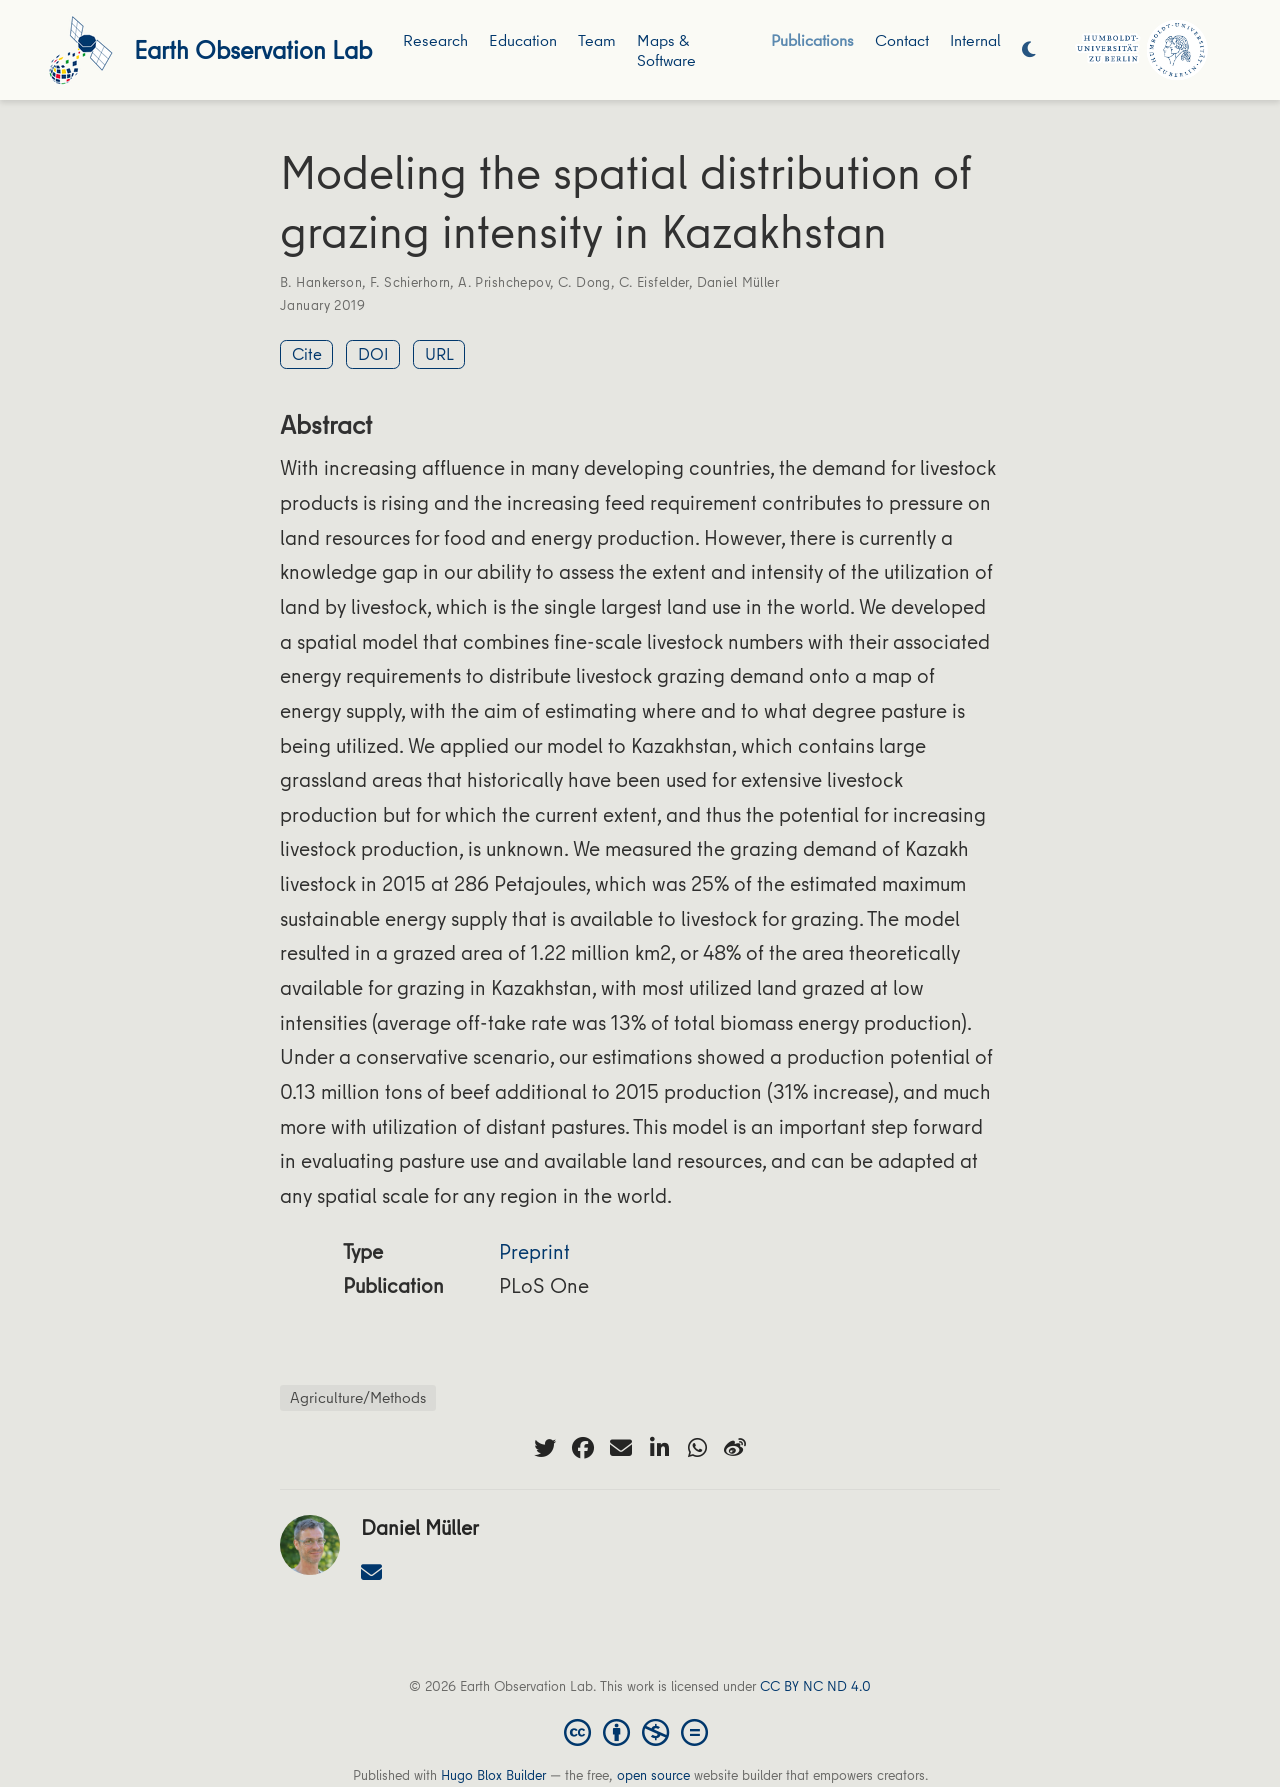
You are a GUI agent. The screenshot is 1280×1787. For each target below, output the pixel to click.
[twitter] (545, 1448)
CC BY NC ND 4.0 (815, 1686)
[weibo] (735, 1448)
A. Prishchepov (504, 282)
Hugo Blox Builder (493, 1775)
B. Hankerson (321, 282)
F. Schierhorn (410, 282)
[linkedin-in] (659, 1448)
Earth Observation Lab (253, 49)
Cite (307, 353)
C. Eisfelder (654, 282)
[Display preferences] (1029, 50)
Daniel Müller (738, 282)
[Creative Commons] (640, 1731)
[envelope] (621, 1448)
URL (439, 353)
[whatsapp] (697, 1448)
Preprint (534, 1251)
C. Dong (584, 282)
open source (653, 1775)
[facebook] (583, 1448)
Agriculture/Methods (358, 1397)
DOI (373, 353)
